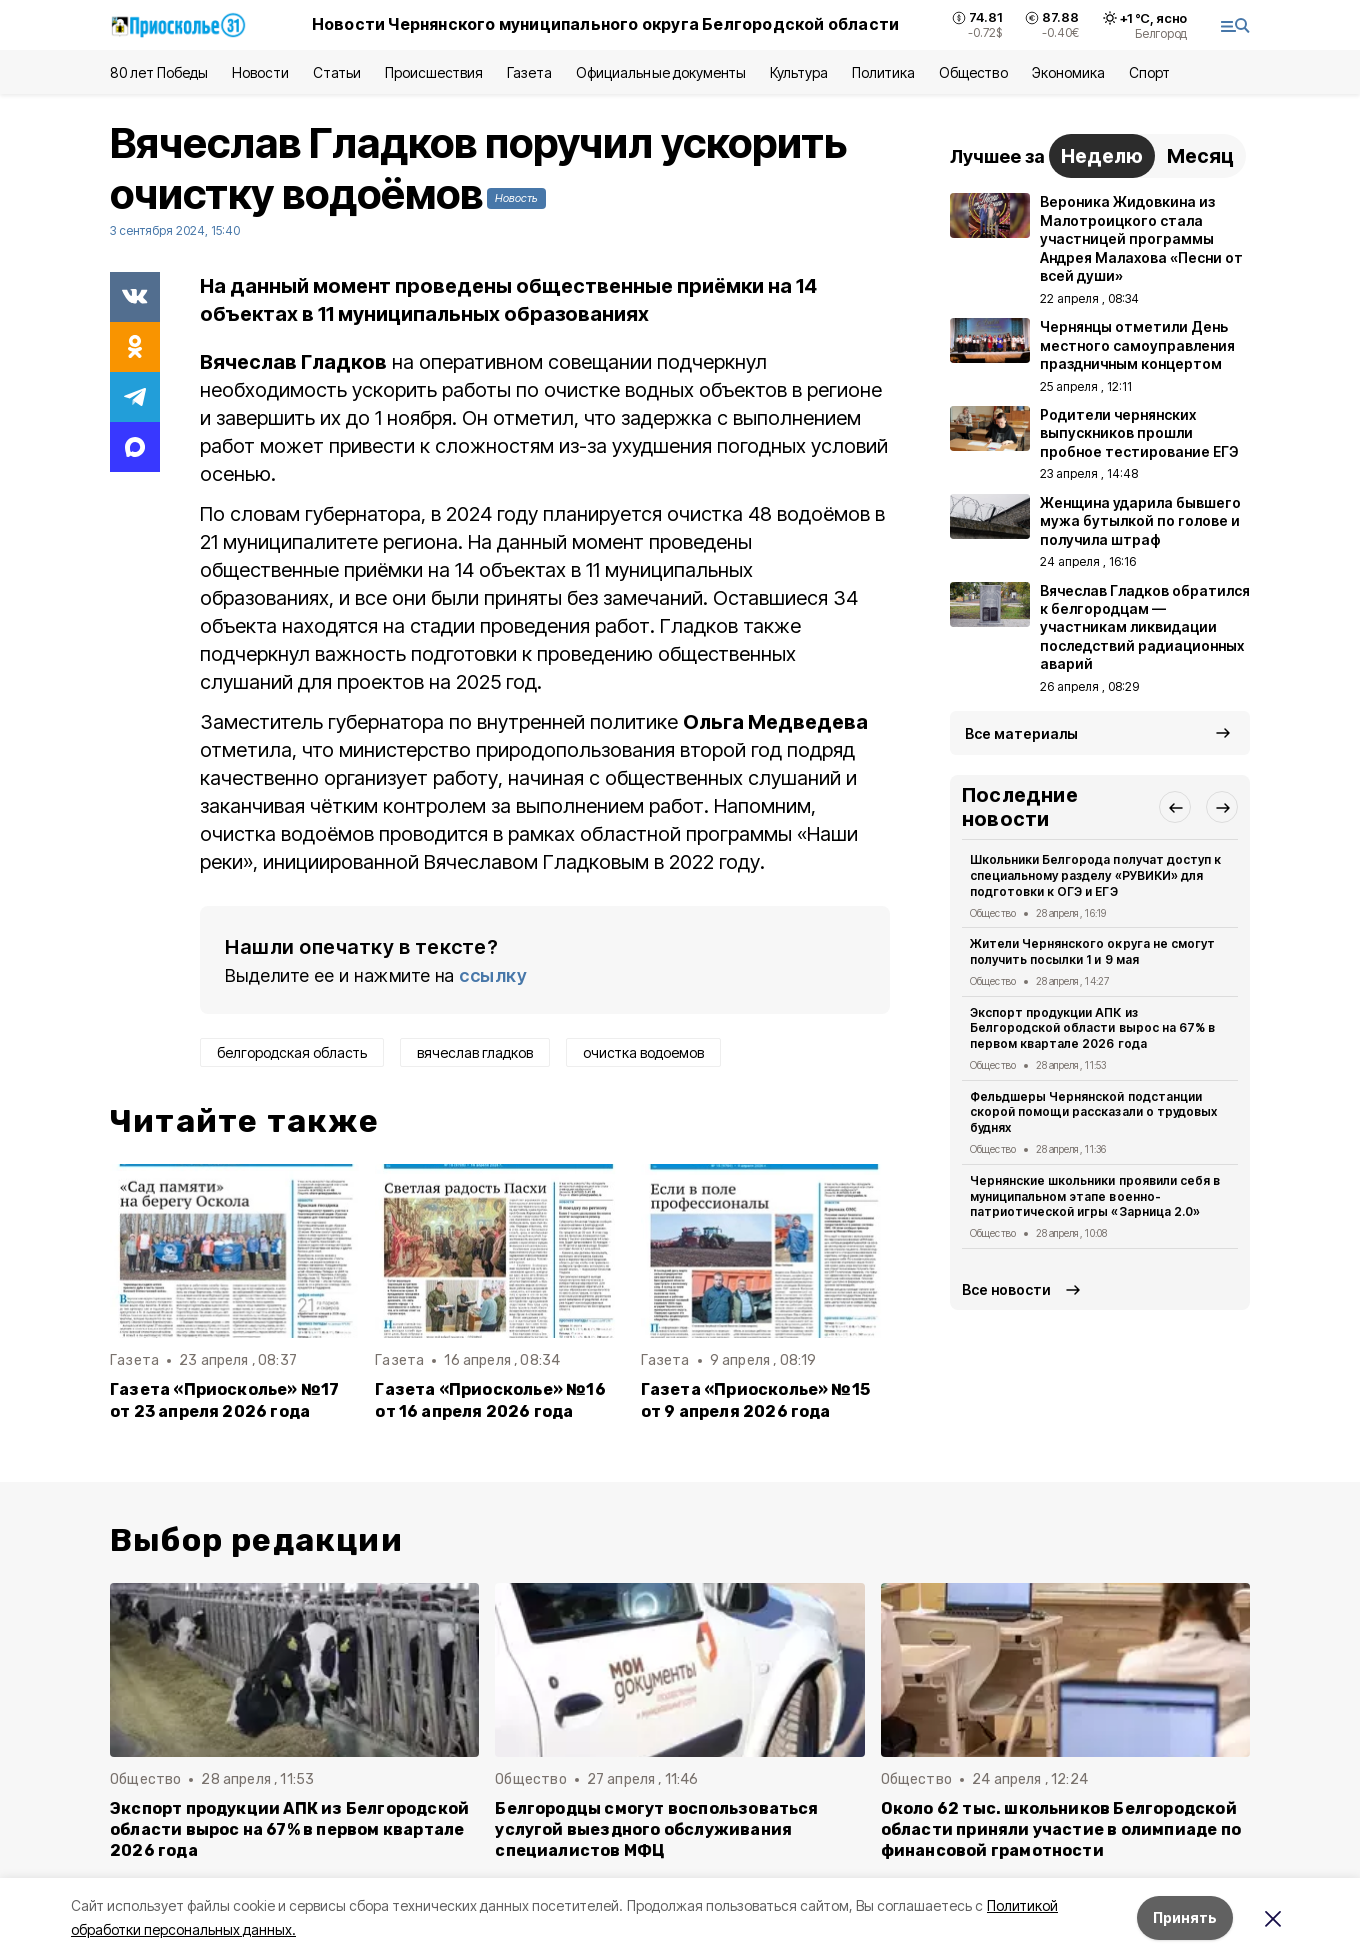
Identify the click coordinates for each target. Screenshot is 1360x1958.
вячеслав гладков (475, 1052)
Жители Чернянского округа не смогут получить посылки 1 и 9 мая (1092, 951)
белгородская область (292, 1052)
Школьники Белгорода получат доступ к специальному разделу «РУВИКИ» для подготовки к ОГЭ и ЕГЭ (1095, 875)
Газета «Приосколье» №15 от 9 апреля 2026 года (755, 1400)
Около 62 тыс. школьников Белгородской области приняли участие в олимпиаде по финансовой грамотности (1061, 1829)
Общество (973, 72)
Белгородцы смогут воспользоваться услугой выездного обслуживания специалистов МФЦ (656, 1829)
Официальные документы (661, 72)
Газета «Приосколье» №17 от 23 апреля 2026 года (224, 1400)
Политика (883, 72)
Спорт (1149, 72)
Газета (529, 72)
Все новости (1006, 1289)
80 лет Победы (159, 72)
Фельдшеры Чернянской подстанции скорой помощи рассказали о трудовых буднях (1093, 1112)
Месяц (1200, 156)
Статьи (337, 72)
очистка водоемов (643, 1052)
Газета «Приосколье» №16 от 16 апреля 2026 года (490, 1400)
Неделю (1102, 156)
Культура (799, 72)
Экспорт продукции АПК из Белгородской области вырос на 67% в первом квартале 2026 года (1092, 1028)
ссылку (493, 975)
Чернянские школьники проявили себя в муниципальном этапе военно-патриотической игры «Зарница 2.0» (1095, 1196)
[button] (1175, 807)
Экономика (1068, 72)
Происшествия (434, 72)
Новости (260, 72)
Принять (1185, 1917)
